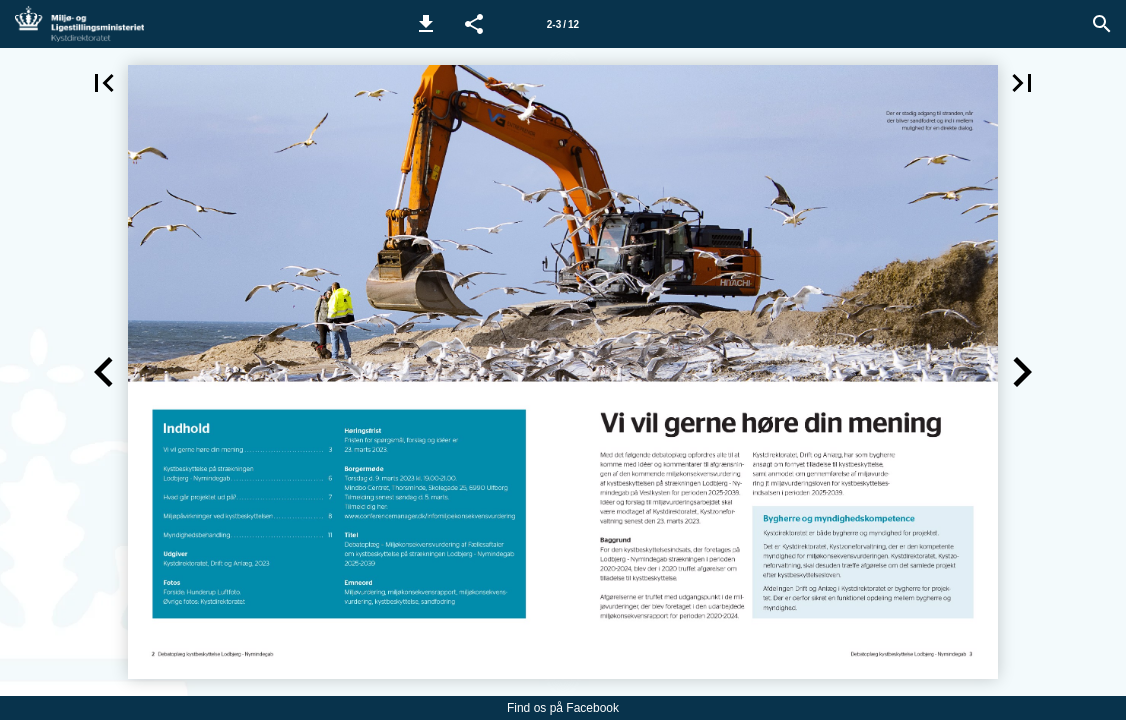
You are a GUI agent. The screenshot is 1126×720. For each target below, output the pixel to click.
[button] (426, 24)
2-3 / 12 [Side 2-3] (563, 24)
